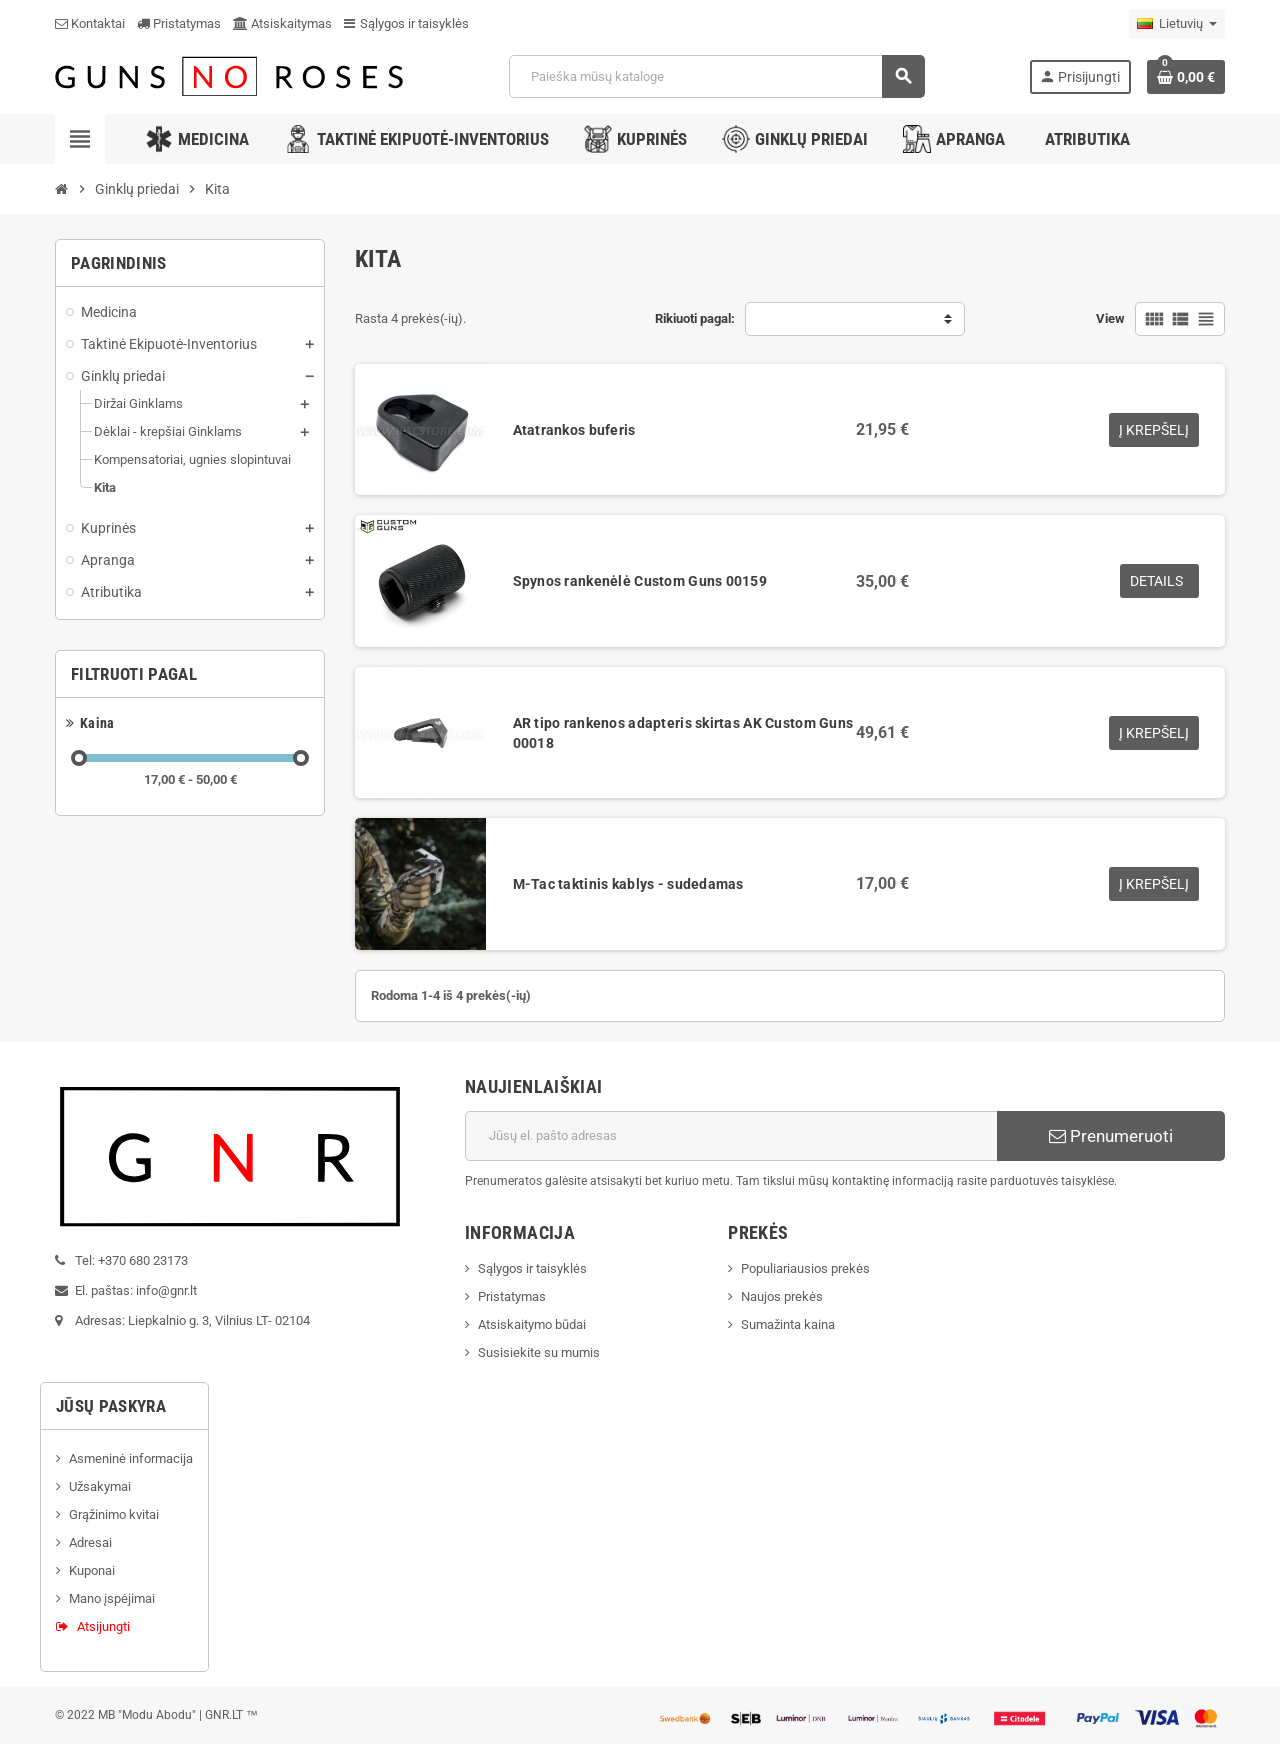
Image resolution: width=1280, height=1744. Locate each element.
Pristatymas (179, 23)
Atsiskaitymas (282, 23)
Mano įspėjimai (112, 1598)
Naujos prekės (782, 1296)
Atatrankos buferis (574, 430)
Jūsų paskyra (111, 1406)
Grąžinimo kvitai (114, 1514)
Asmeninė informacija (131, 1458)
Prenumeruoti (1111, 1136)
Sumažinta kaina (788, 1324)
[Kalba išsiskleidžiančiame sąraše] (1177, 24)
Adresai (90, 1542)
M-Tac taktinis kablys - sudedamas (628, 884)
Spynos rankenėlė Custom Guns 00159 (640, 581)
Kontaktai (90, 23)
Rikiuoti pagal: (695, 318)
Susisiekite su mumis (539, 1352)
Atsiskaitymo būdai (532, 1324)
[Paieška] (716, 76)
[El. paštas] (731, 1136)
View (1110, 318)
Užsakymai (100, 1486)
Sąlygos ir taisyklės (406, 23)
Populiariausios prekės (805, 1268)
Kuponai (92, 1570)
